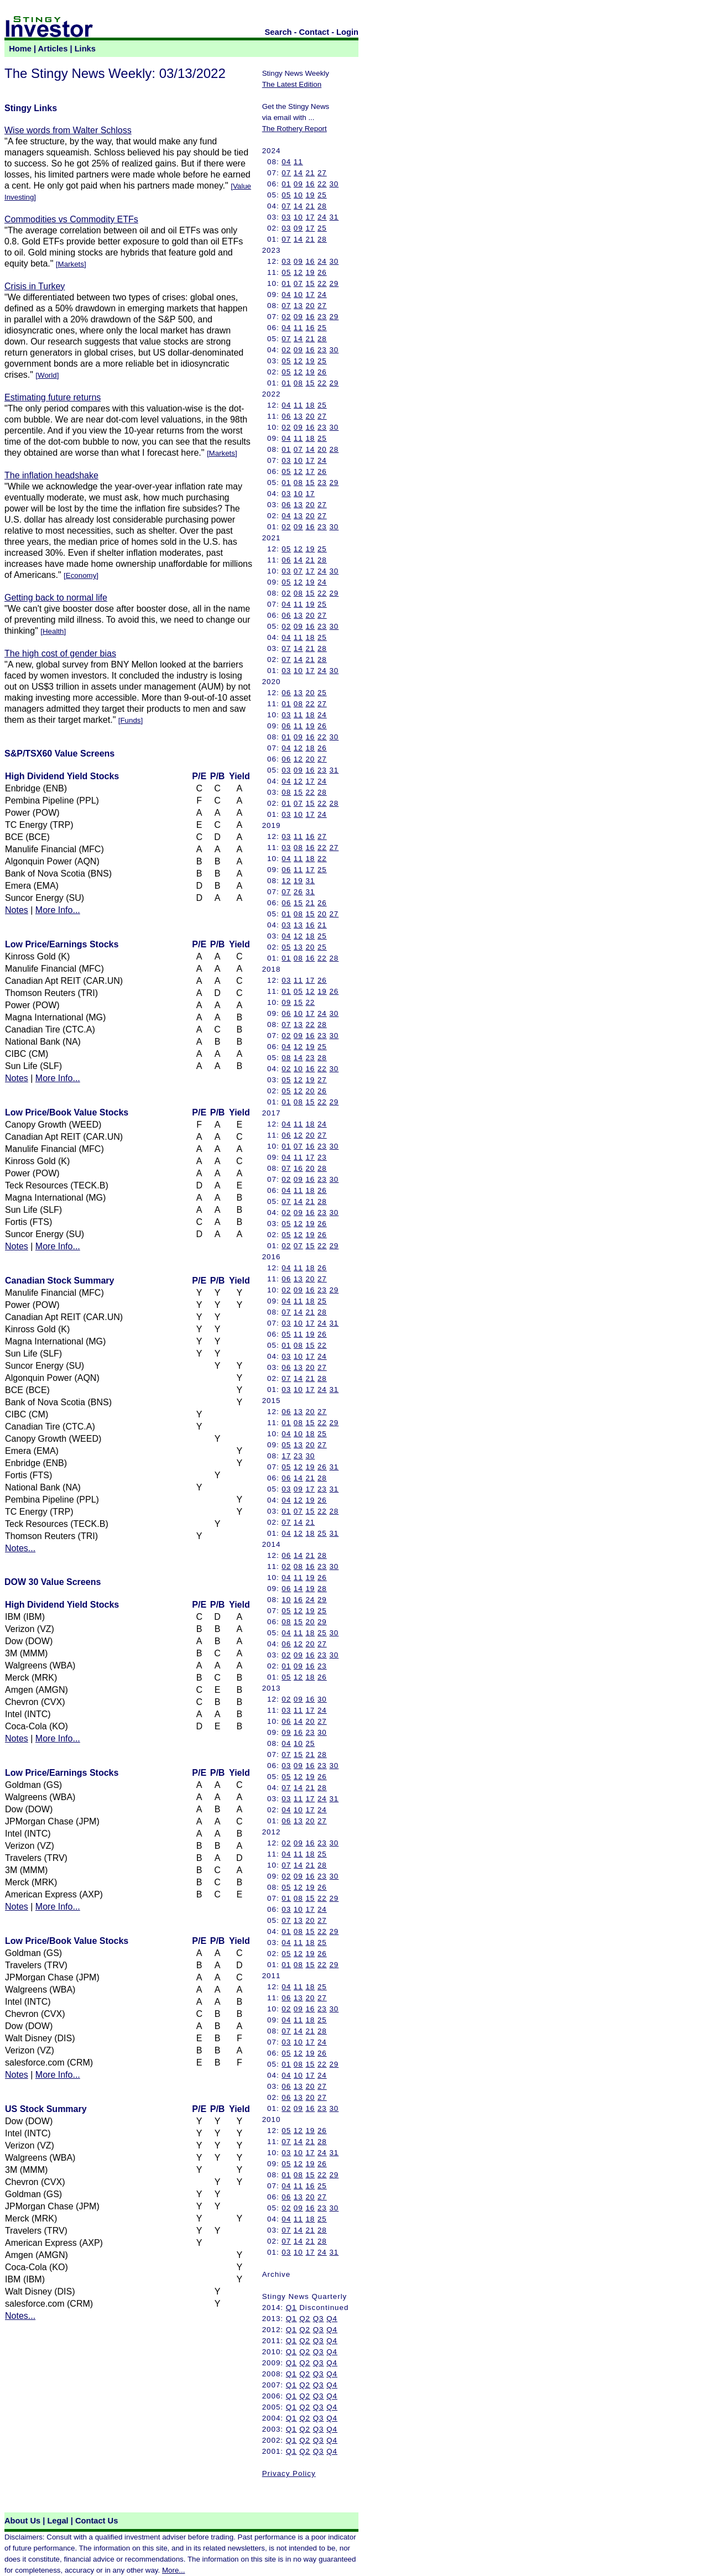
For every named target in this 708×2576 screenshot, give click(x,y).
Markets (71, 264)
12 (298, 272)
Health (53, 631)
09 (298, 184)
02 (286, 316)
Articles (53, 48)
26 (322, 272)
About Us (22, 2520)
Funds (130, 720)
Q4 (331, 2318)
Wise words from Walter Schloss (68, 130)
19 (310, 195)
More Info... (57, 910)
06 (286, 416)
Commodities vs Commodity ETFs (71, 219)
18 (310, 405)
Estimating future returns (52, 397)
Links (85, 48)
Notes (16, 910)
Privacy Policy (289, 2473)
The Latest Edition (291, 84)
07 (286, 173)
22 (322, 184)
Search (278, 32)
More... (173, 2570)
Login (347, 32)
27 (322, 173)
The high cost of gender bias (60, 653)
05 (286, 195)
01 (286, 184)
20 (310, 305)
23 (322, 316)
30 (334, 184)
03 (286, 217)
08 (298, 383)
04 (286, 162)
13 (298, 305)
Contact (314, 32)
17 (310, 217)
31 (334, 217)
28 (322, 206)
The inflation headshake (51, 475)
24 (322, 217)
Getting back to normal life (55, 597)
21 (310, 173)
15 (310, 283)
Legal (57, 2520)
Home (20, 48)
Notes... (20, 1548)
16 (310, 184)
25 (322, 195)
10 (298, 195)
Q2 (304, 2318)
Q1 (291, 2307)
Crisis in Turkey (34, 286)
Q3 (318, 2318)
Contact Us (96, 2520)
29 (334, 283)
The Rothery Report (294, 128)
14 (298, 173)
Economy (81, 575)
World (47, 375)
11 (298, 162)
